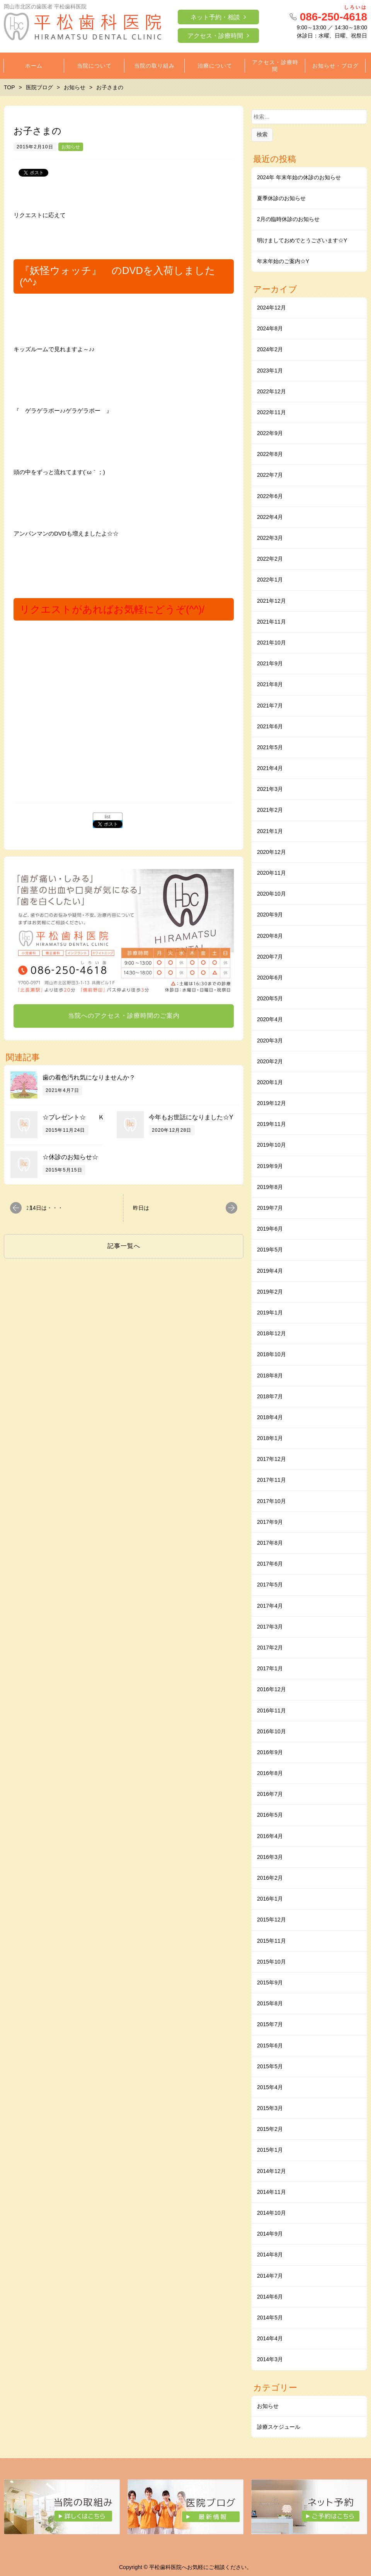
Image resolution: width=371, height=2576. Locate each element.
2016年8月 (270, 1773)
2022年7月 (270, 475)
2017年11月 (271, 1480)
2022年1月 (270, 579)
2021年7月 (270, 705)
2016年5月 (270, 1815)
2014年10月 (271, 2213)
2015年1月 (270, 2150)
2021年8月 (270, 684)
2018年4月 (270, 1417)
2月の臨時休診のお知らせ (288, 219)
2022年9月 (270, 433)
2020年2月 (270, 1061)
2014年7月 (270, 2276)
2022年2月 (270, 559)
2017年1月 (270, 1668)
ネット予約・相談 (215, 17)
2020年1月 (270, 1082)
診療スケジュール (278, 2427)
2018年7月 (270, 1396)
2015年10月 (271, 1962)
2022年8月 (270, 454)
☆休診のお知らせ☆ (70, 1157)
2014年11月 (271, 2192)
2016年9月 (270, 1752)
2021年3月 (270, 789)
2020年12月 (271, 852)
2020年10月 (271, 894)
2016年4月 (270, 1836)
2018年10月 (271, 1354)
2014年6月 (270, 2297)
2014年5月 (270, 2317)
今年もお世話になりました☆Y (191, 1117)
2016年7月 (270, 1794)
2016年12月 (271, 1689)
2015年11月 (271, 1941)
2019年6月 (270, 1229)
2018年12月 (271, 1333)
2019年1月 (270, 1312)
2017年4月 (270, 1606)
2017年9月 (270, 1522)
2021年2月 (270, 810)
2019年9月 (270, 1166)
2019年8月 (270, 1187)
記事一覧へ (123, 1246)
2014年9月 (270, 2234)
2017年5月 (270, 1584)
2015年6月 (270, 2045)
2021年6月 (270, 726)
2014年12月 (271, 2171)
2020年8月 (270, 936)
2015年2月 (270, 2129)
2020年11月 (271, 873)
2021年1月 (270, 831)
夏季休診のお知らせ (281, 198)
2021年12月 (271, 601)
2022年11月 (271, 412)
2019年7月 (270, 1208)
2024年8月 (270, 328)
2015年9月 (270, 1982)
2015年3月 (270, 2108)
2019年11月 (271, 1124)
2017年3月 (270, 1627)
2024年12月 (271, 307)
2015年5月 (270, 2066)
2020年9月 (270, 914)
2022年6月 (270, 496)
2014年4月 (270, 2338)
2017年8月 (270, 1543)
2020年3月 (270, 1040)
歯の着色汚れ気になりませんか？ (89, 1077)
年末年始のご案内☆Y (283, 261)
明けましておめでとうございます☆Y (302, 240)
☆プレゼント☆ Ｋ (73, 1117)
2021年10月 (271, 642)
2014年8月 (270, 2254)
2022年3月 (270, 538)
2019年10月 (271, 1145)
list (108, 817)
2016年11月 (271, 1710)
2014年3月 (270, 2359)
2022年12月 (271, 391)
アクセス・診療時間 (215, 35)
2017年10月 (271, 1501)
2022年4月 (270, 517)
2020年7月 (270, 957)
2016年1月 (270, 1899)
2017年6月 (270, 1564)
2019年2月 (270, 1292)
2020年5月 (270, 998)
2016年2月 (270, 1878)
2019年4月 (270, 1271)
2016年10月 (271, 1731)
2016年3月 (270, 1857)
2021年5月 (270, 747)
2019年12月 (271, 1103)
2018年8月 (270, 1375)
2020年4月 (270, 1019)
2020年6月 (270, 977)
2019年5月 (270, 1249)
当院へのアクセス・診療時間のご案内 (124, 1015)
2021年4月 (270, 768)
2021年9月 (270, 663)
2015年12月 (271, 1919)
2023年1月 (270, 370)
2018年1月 (270, 1438)
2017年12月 (271, 1459)
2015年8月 (270, 2003)
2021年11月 (271, 622)
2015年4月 (270, 2087)
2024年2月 (270, 349)
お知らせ (70, 147)
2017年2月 (270, 1647)
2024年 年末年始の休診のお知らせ (299, 177)
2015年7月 (270, 2024)
